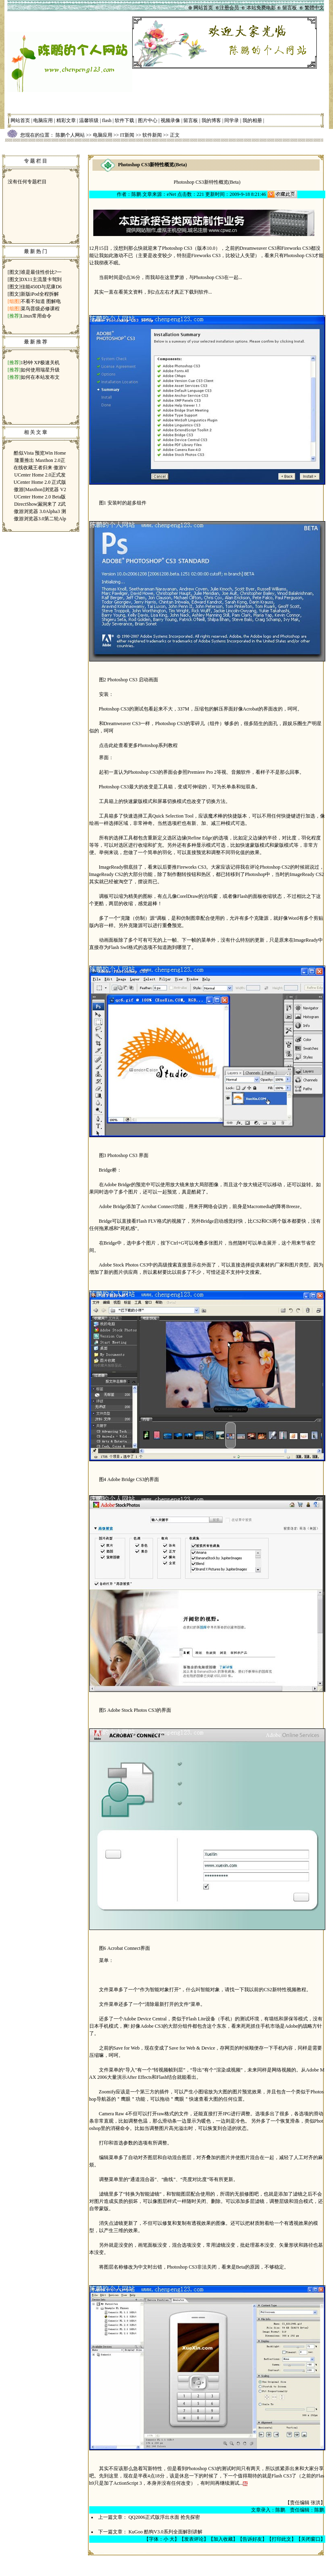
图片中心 (147, 120)
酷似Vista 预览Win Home (40, 453)
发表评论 (194, 2539)
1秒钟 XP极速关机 (40, 362)
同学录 (231, 120)
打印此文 (281, 2539)
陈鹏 (136, 194)
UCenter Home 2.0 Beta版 (40, 497)
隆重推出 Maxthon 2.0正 (40, 460)
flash (107, 120)
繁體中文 (314, 8)
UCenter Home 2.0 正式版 (40, 482)
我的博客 (211, 120)
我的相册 (252, 120)
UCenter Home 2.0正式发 (40, 475)
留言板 (190, 120)
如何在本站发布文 (40, 377)
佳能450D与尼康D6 (41, 287)
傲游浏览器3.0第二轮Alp (40, 519)
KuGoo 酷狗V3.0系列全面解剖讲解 (165, 2532)
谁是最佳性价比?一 (41, 272)
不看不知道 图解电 (41, 301)
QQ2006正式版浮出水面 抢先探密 (164, 2517)
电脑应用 (43, 120)
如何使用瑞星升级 (40, 370)
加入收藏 (223, 2539)
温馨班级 (89, 120)
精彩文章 (66, 120)
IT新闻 (127, 135)
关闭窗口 (310, 2539)
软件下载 (124, 120)
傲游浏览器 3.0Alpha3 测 (40, 511)
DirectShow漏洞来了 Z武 (40, 504)
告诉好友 (252, 2539)
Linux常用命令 (36, 316)
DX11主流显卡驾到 (41, 279)
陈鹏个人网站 (70, 135)
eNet (171, 194)
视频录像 (170, 120)
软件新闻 (152, 135)
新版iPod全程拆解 (40, 294)
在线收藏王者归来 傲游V (40, 467)
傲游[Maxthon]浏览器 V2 (40, 489)
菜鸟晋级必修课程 (40, 308)
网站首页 (20, 120)
